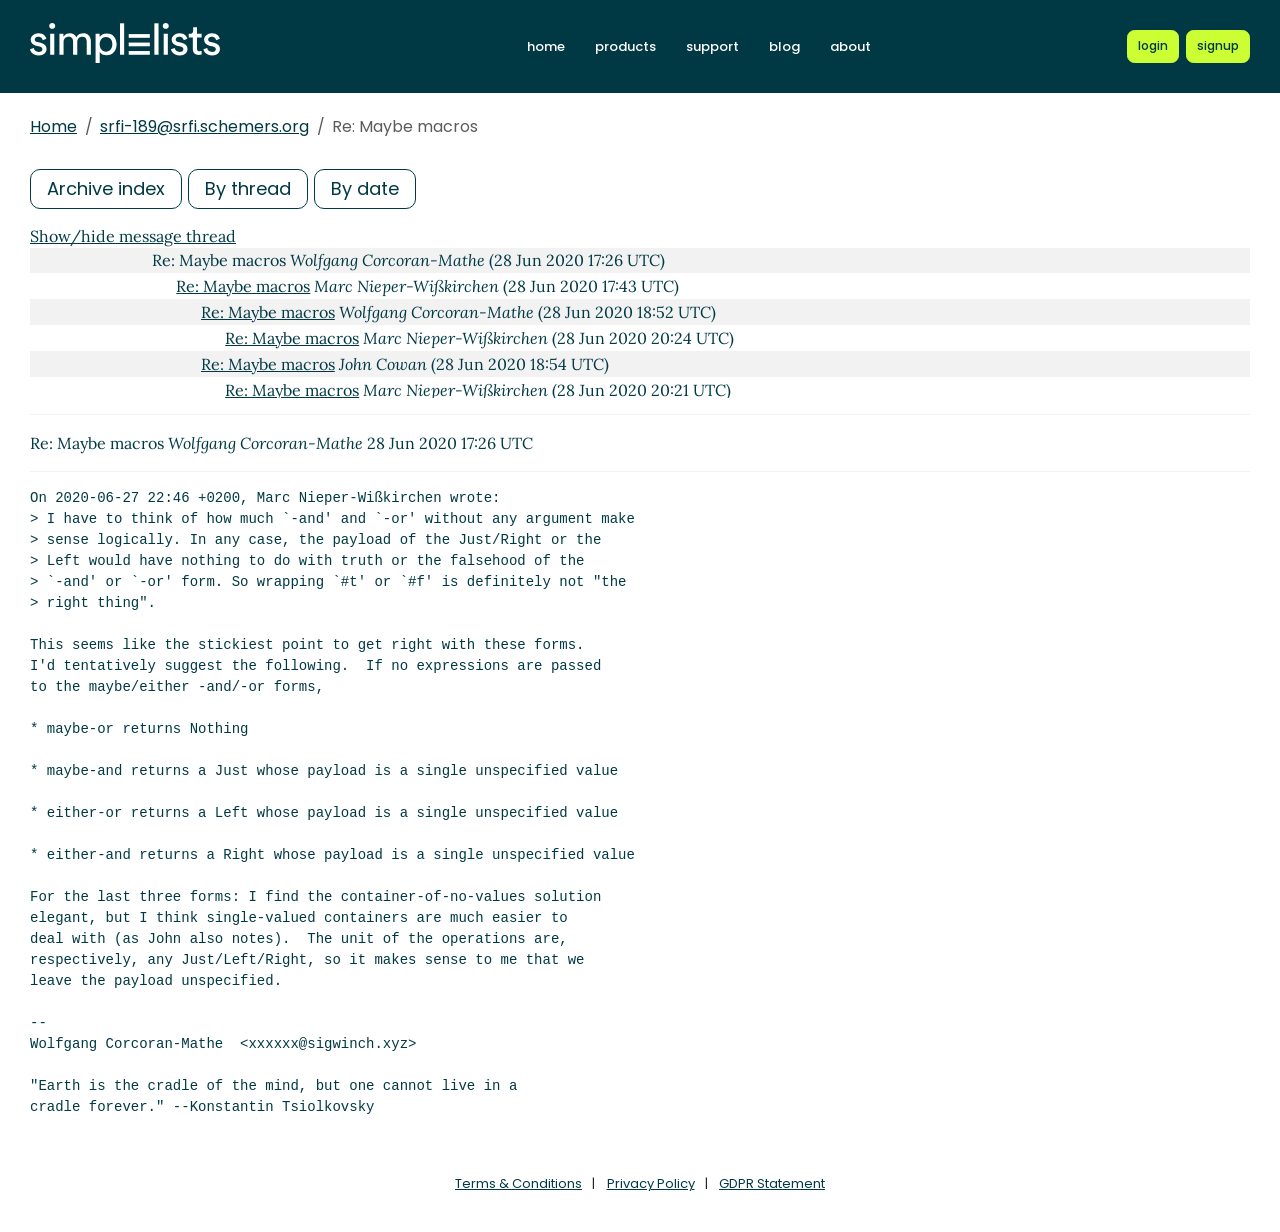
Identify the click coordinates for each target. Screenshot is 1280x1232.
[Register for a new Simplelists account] (1218, 46)
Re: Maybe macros (243, 286)
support (712, 46)
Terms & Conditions (518, 1183)
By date (365, 188)
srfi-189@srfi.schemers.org (204, 126)
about (850, 46)
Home (53, 126)
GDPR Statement (772, 1183)
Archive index (106, 188)
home (546, 46)
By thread (248, 188)
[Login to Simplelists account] (1153, 46)
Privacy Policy (651, 1183)
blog (784, 46)
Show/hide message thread (133, 236)
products (625, 46)
